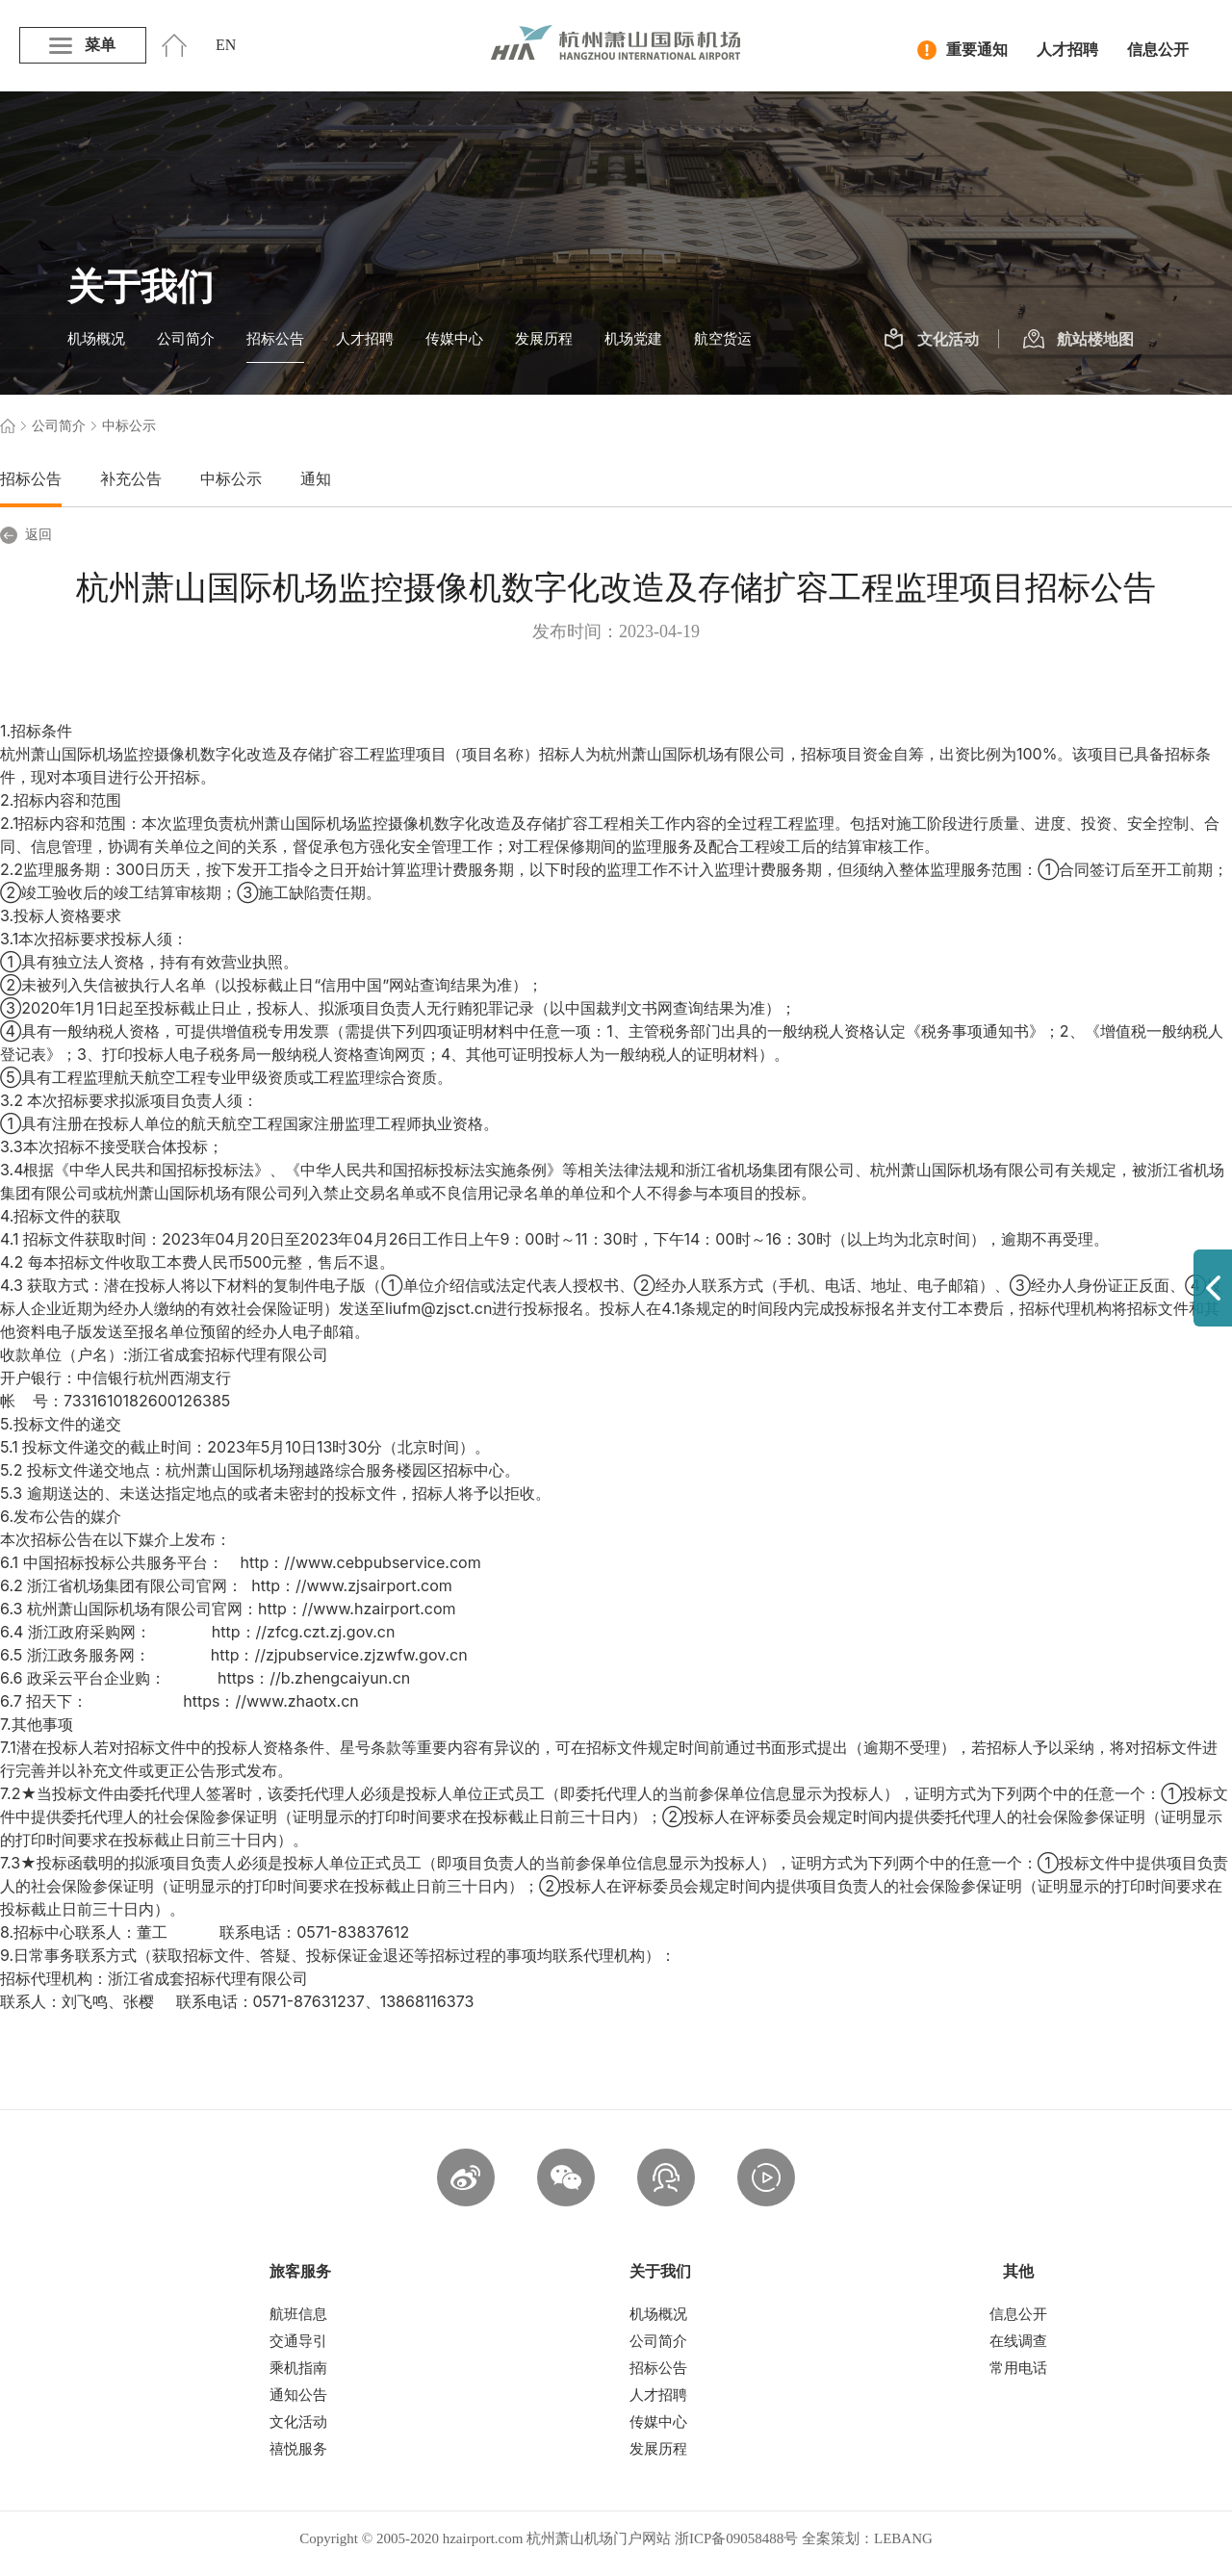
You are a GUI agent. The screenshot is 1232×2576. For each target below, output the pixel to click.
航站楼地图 (1078, 339)
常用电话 (1018, 2368)
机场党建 (633, 339)
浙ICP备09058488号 (736, 2538)
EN (226, 45)
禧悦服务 (298, 2449)
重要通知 (962, 50)
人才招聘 (1067, 49)
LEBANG (903, 2538)
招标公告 (275, 339)
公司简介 (186, 339)
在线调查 (1018, 2341)
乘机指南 (298, 2368)
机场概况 (96, 339)
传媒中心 (454, 339)
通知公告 (298, 2395)
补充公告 (131, 479)
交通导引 (298, 2341)
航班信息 (298, 2314)
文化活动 (931, 339)
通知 (315, 479)
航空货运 (723, 339)
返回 (26, 535)
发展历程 (544, 339)
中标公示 (231, 479)
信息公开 (1158, 49)
